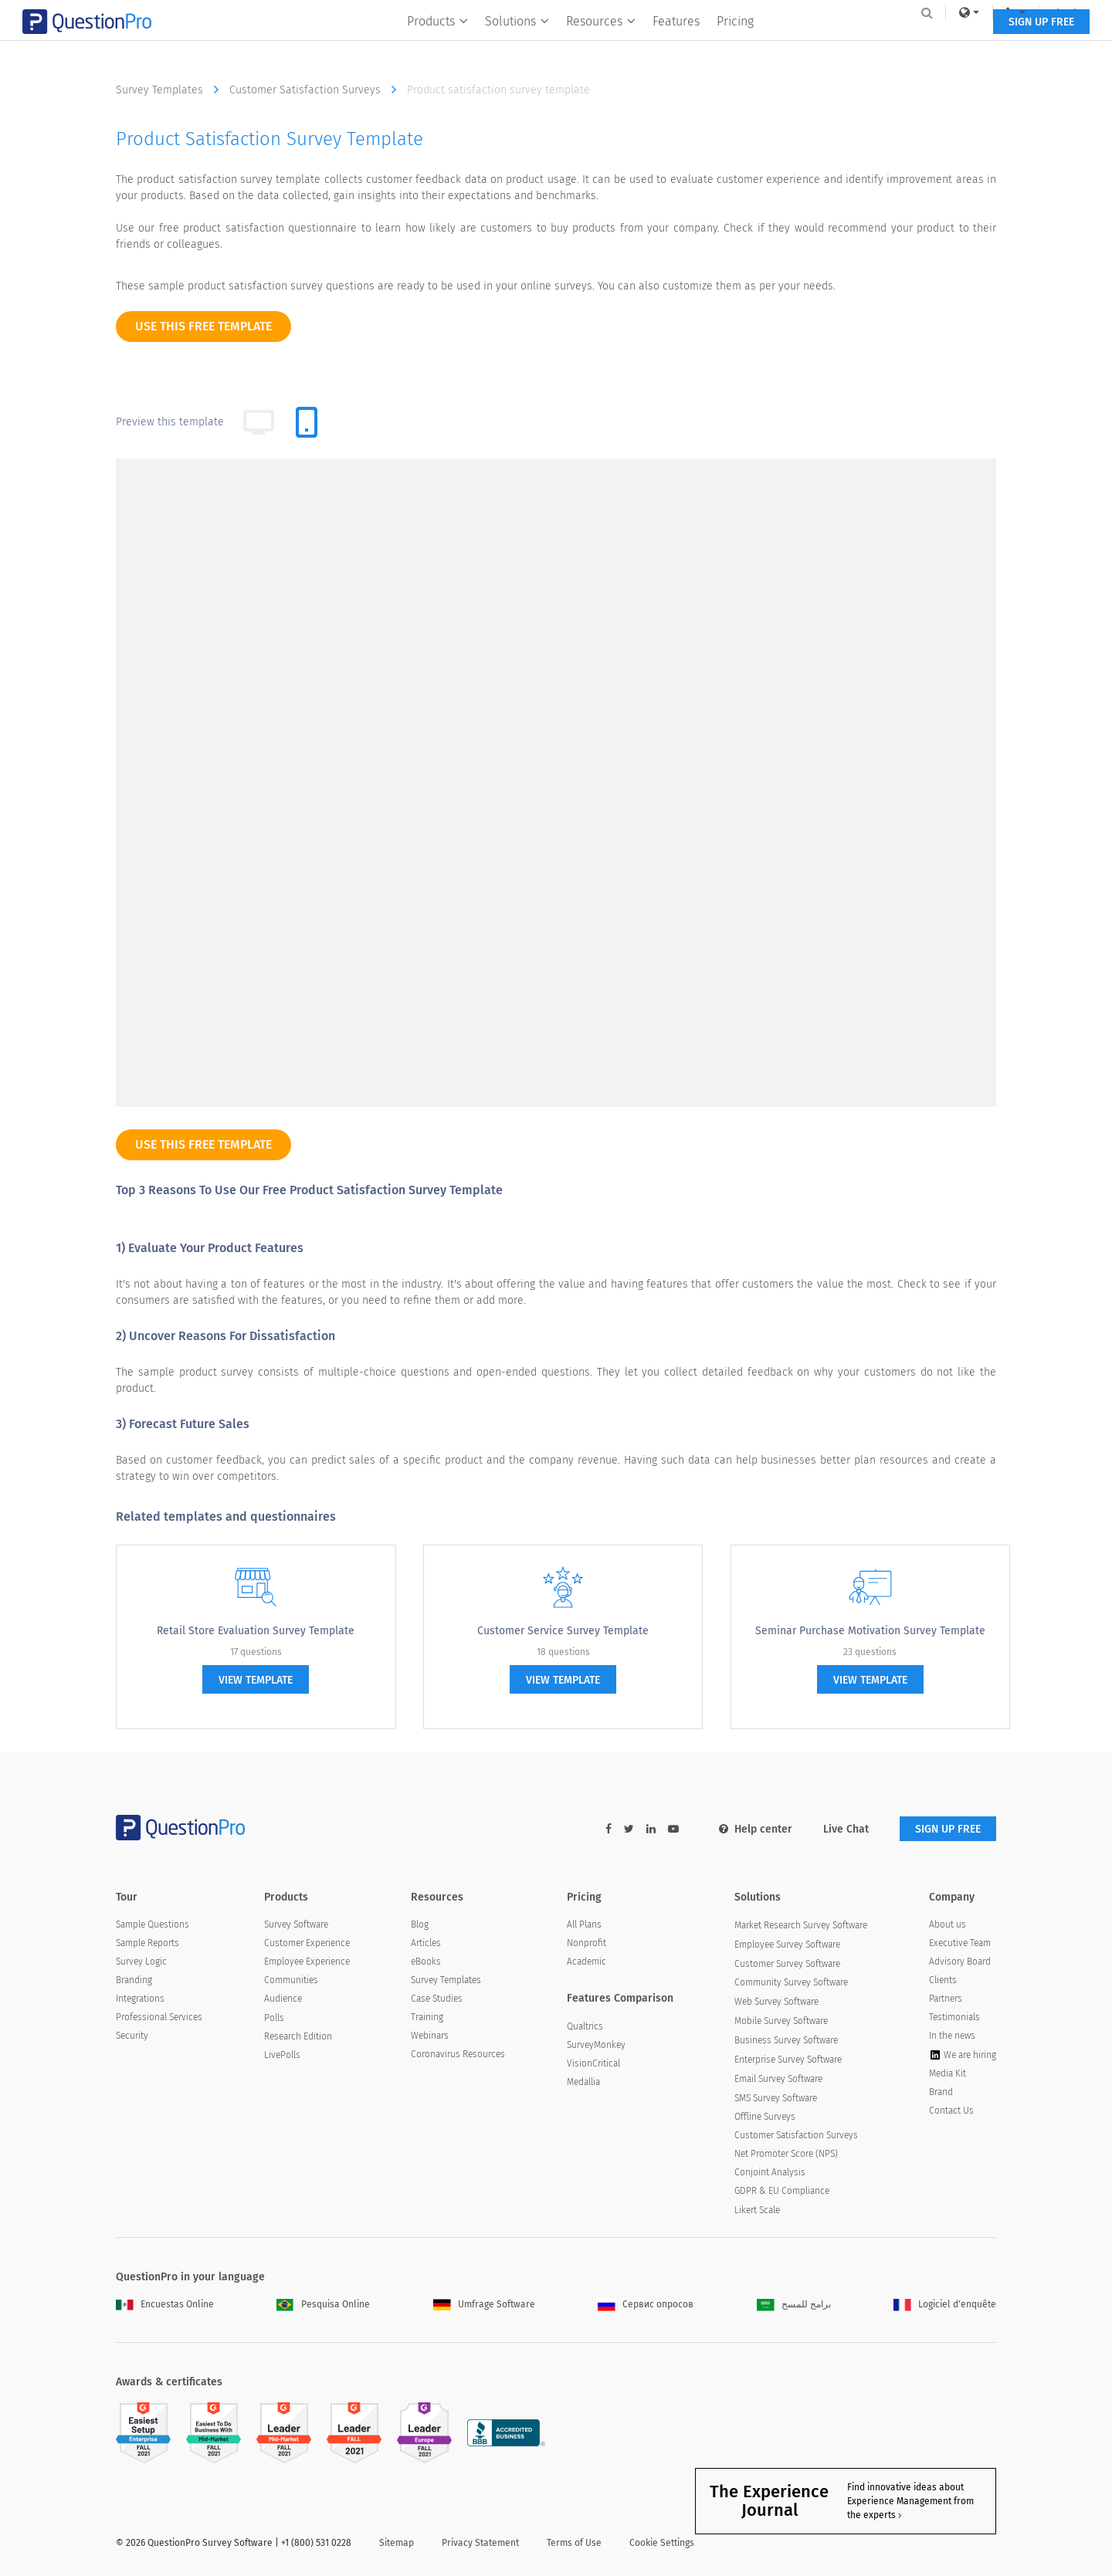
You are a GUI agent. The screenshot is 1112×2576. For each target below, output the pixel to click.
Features (676, 43)
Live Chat (846, 1829)
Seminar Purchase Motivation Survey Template (870, 1630)
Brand (941, 2092)
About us (947, 1924)
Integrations (140, 1998)
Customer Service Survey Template (563, 1630)
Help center (755, 1829)
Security (132, 2035)
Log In (975, 12)
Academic (586, 1961)
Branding (134, 1980)
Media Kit (947, 2073)
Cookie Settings (661, 2542)
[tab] (306, 422)
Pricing (735, 43)
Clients (943, 1980)
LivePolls (282, 2055)
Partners (945, 1998)
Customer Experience (307, 1943)
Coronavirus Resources (458, 2054)
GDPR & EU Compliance (781, 2190)
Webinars (430, 2035)
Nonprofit (586, 1943)
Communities (291, 1980)
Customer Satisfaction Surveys (316, 89)
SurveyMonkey (596, 2044)
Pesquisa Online (323, 2304)
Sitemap (396, 2542)
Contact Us (951, 2110)
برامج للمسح (794, 2304)
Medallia (583, 2082)
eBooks (426, 1961)
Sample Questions (152, 1924)
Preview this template (170, 421)
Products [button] (437, 43)
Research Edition (298, 2036)
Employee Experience (307, 1961)
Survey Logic (141, 1961)
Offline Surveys (764, 2116)
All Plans (584, 1924)
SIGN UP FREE (948, 44)
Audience (283, 1998)
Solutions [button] (517, 43)
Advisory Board (960, 1961)
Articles (426, 1943)
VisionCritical (593, 2063)
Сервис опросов (645, 2304)
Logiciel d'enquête (944, 2304)
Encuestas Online (165, 2304)
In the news (952, 2035)
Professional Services (159, 2017)
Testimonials (954, 2017)
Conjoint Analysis (769, 2172)
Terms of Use (574, 2542)
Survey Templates (171, 89)
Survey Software (296, 1924)
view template (256, 1680)
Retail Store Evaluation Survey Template (255, 1630)
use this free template (203, 326)
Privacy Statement (480, 2542)
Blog (420, 1924)
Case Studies (437, 1998)
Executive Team (960, 1943)
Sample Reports (147, 1943)
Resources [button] (601, 43)
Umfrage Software (484, 2304)
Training (427, 2017)
